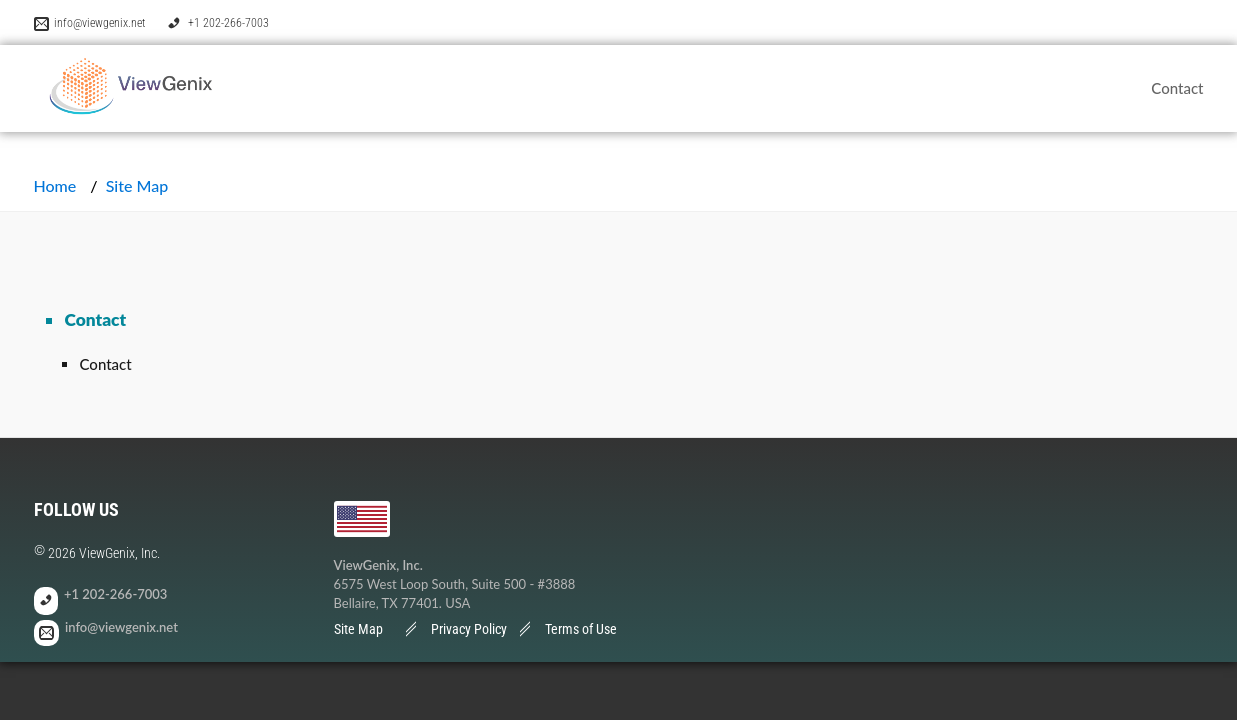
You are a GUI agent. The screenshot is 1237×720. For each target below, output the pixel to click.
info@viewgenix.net (99, 23)
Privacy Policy (469, 629)
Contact (1177, 88)
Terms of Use (581, 629)
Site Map (358, 629)
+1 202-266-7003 (228, 23)
